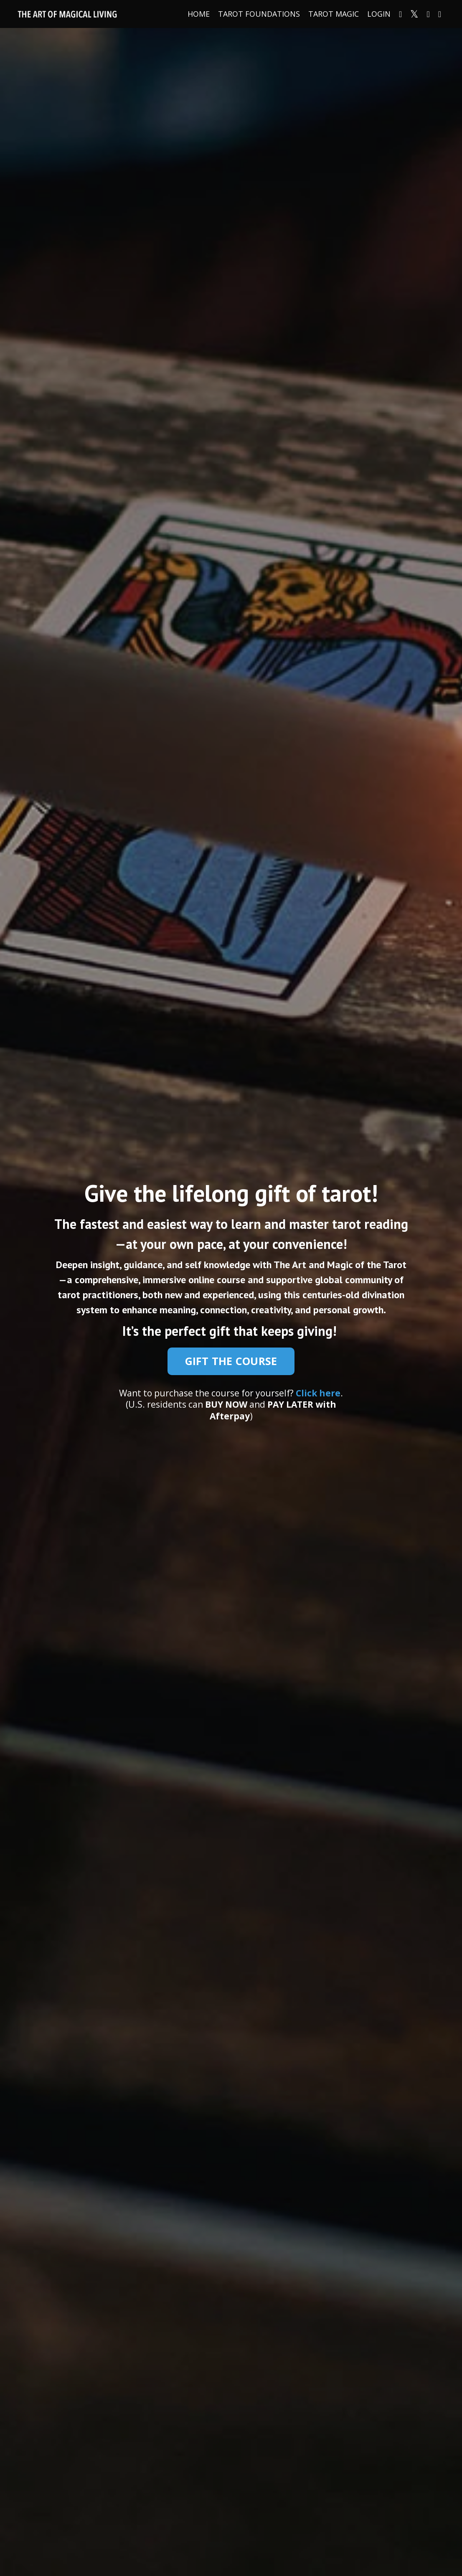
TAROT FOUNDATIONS (259, 14)
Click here (318, 1393)
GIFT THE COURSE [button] (231, 1361)
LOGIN (379, 14)
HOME (199, 14)
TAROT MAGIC (333, 14)
